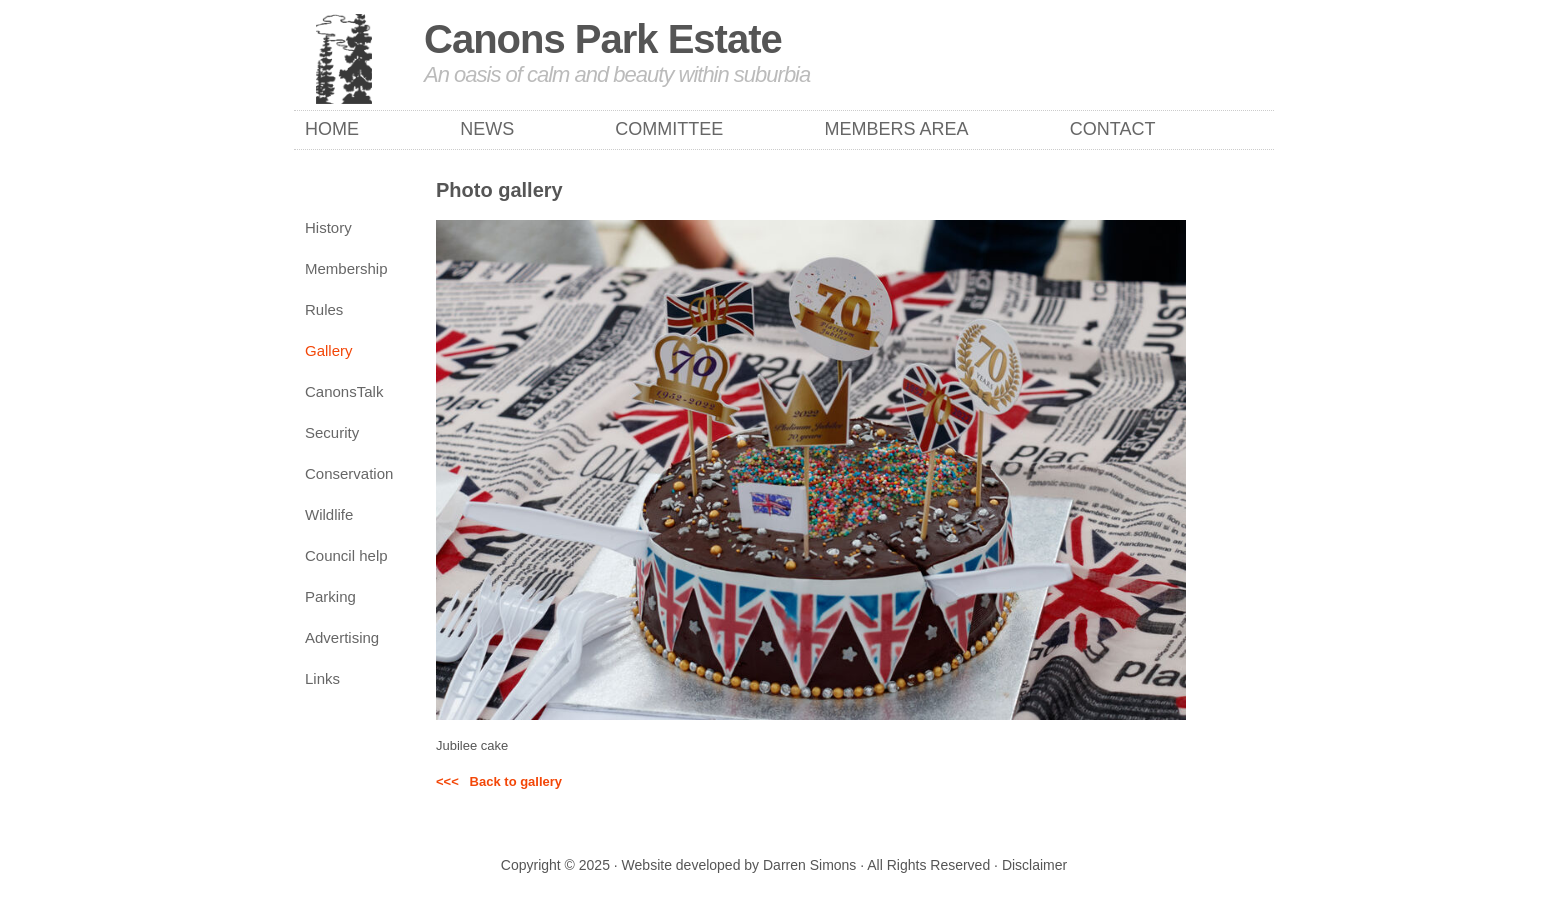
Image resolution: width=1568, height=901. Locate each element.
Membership (346, 268)
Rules (324, 309)
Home (332, 129)
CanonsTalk (344, 391)
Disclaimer (1034, 865)
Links (322, 678)
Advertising (342, 637)
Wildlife (329, 514)
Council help (346, 555)
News (487, 129)
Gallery (329, 350)
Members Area (897, 129)
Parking (330, 596)
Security (332, 432)
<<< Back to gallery (499, 781)
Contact (1113, 129)
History (328, 227)
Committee (669, 129)
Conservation (349, 473)
